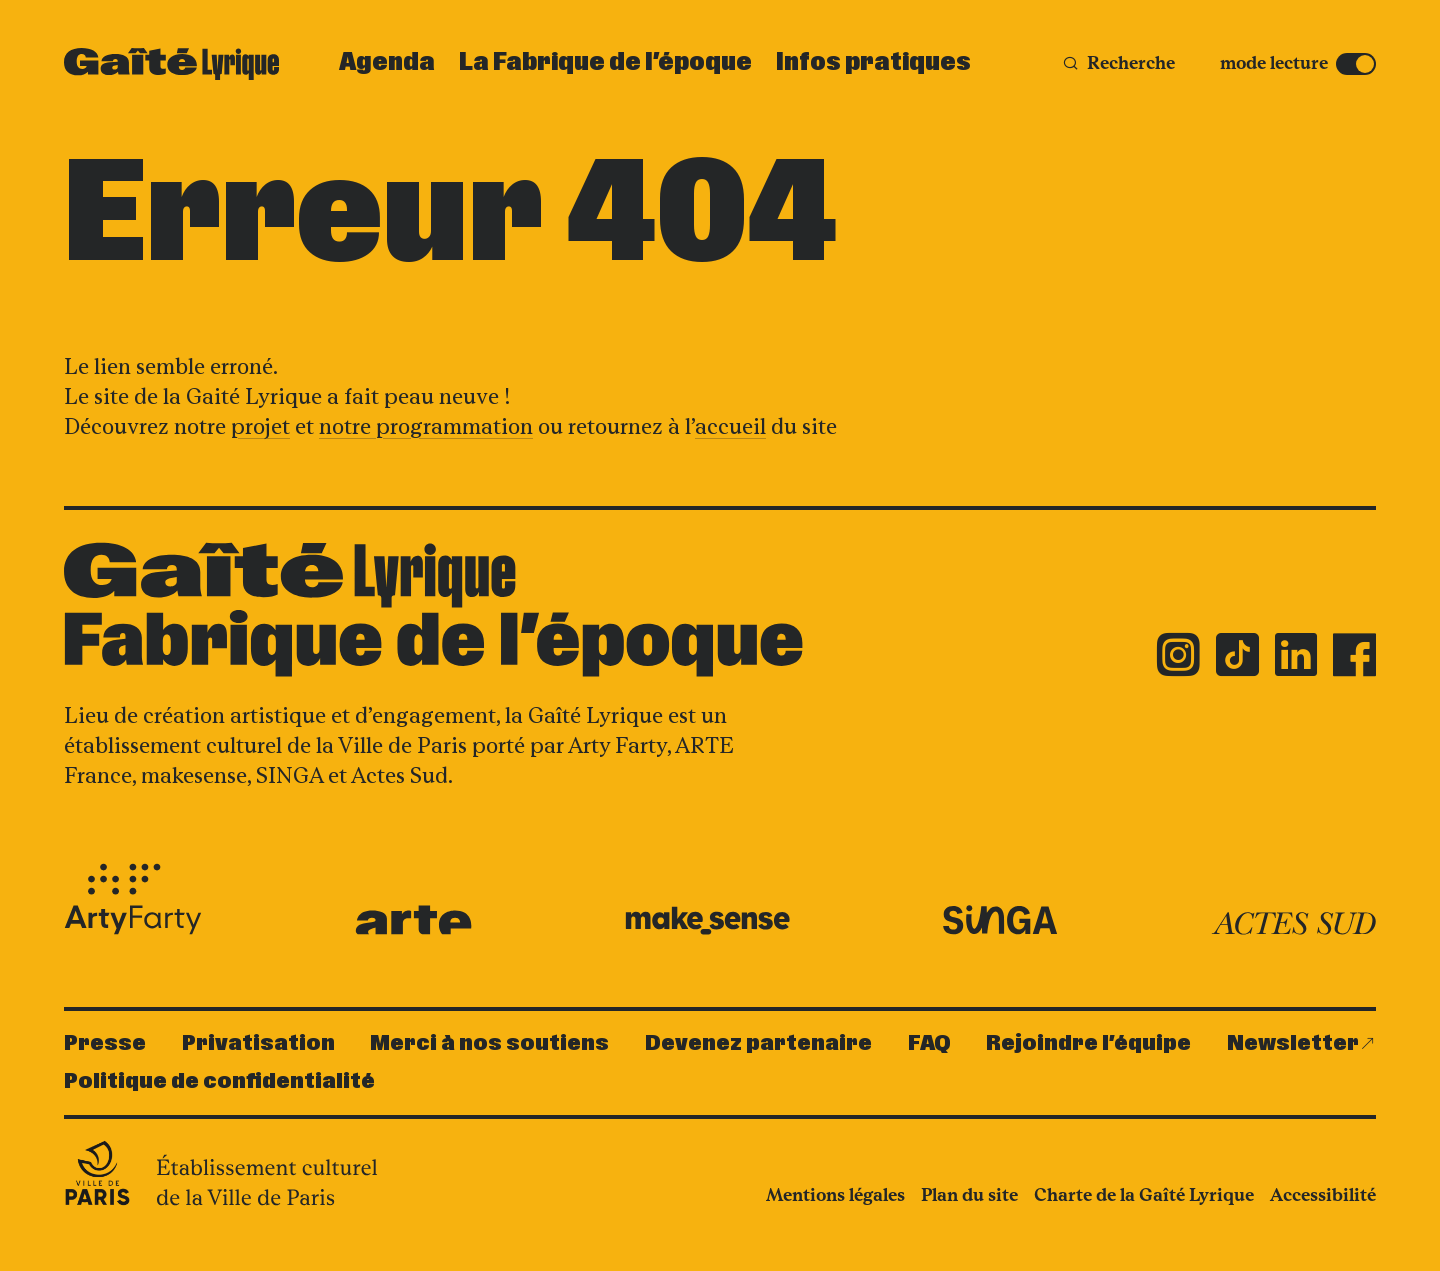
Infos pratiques (873, 63)
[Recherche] (1118, 63)
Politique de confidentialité (219, 1081)
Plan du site (969, 1195)
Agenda (387, 63)
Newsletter (1293, 1043)
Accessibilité (1323, 1195)
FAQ (929, 1043)
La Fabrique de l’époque (605, 63)
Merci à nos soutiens (489, 1043)
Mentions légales (835, 1195)
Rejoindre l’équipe (1088, 1043)
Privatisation (258, 1043)
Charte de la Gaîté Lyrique (1144, 1195)
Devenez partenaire (758, 1043)
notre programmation (426, 426)
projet (260, 426)
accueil (730, 426)
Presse (105, 1043)
